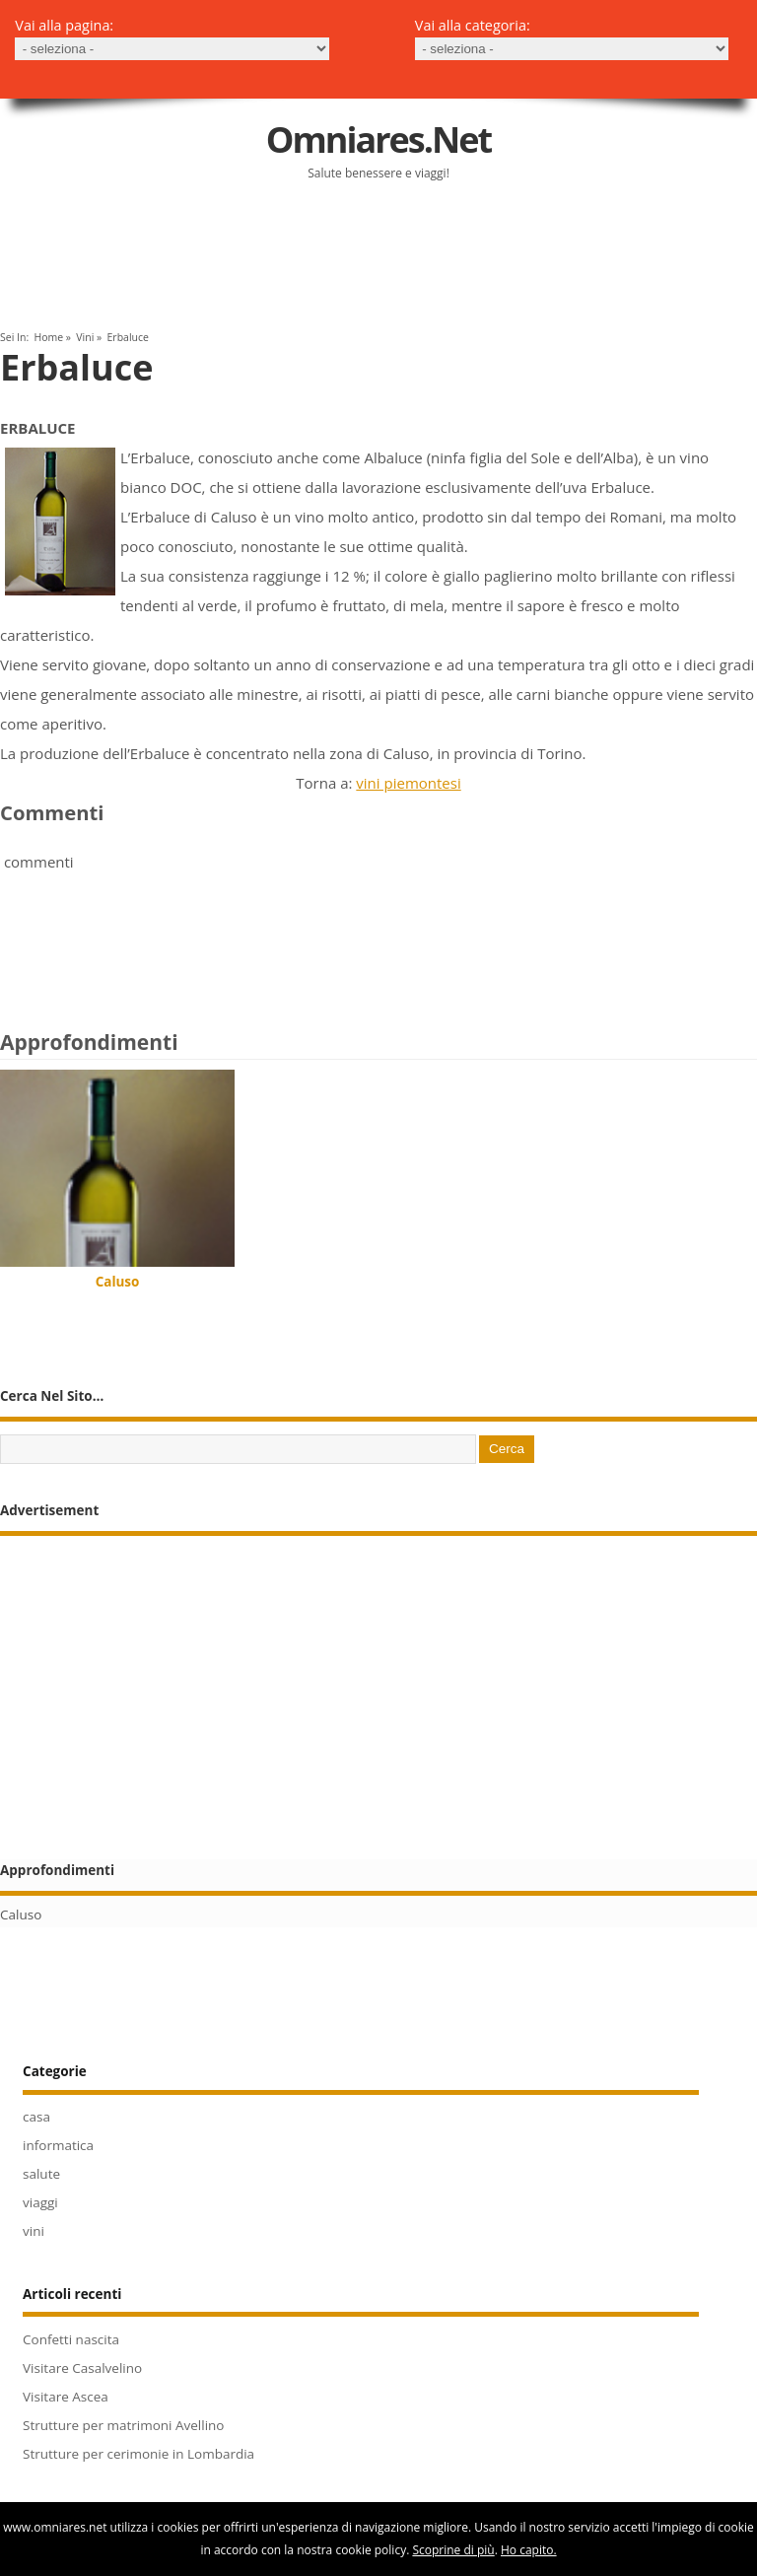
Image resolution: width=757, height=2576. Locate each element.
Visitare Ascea (65, 2396)
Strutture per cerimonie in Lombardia (138, 2454)
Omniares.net (378, 139)
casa (36, 2116)
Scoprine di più (453, 2549)
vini (85, 337)
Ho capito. (529, 2549)
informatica (58, 2145)
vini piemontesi (408, 783)
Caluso (118, 1281)
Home (48, 337)
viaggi (40, 2202)
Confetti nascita (71, 2339)
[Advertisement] (230, 264)
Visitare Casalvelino (82, 2368)
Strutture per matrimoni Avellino (123, 2425)
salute (41, 2174)
